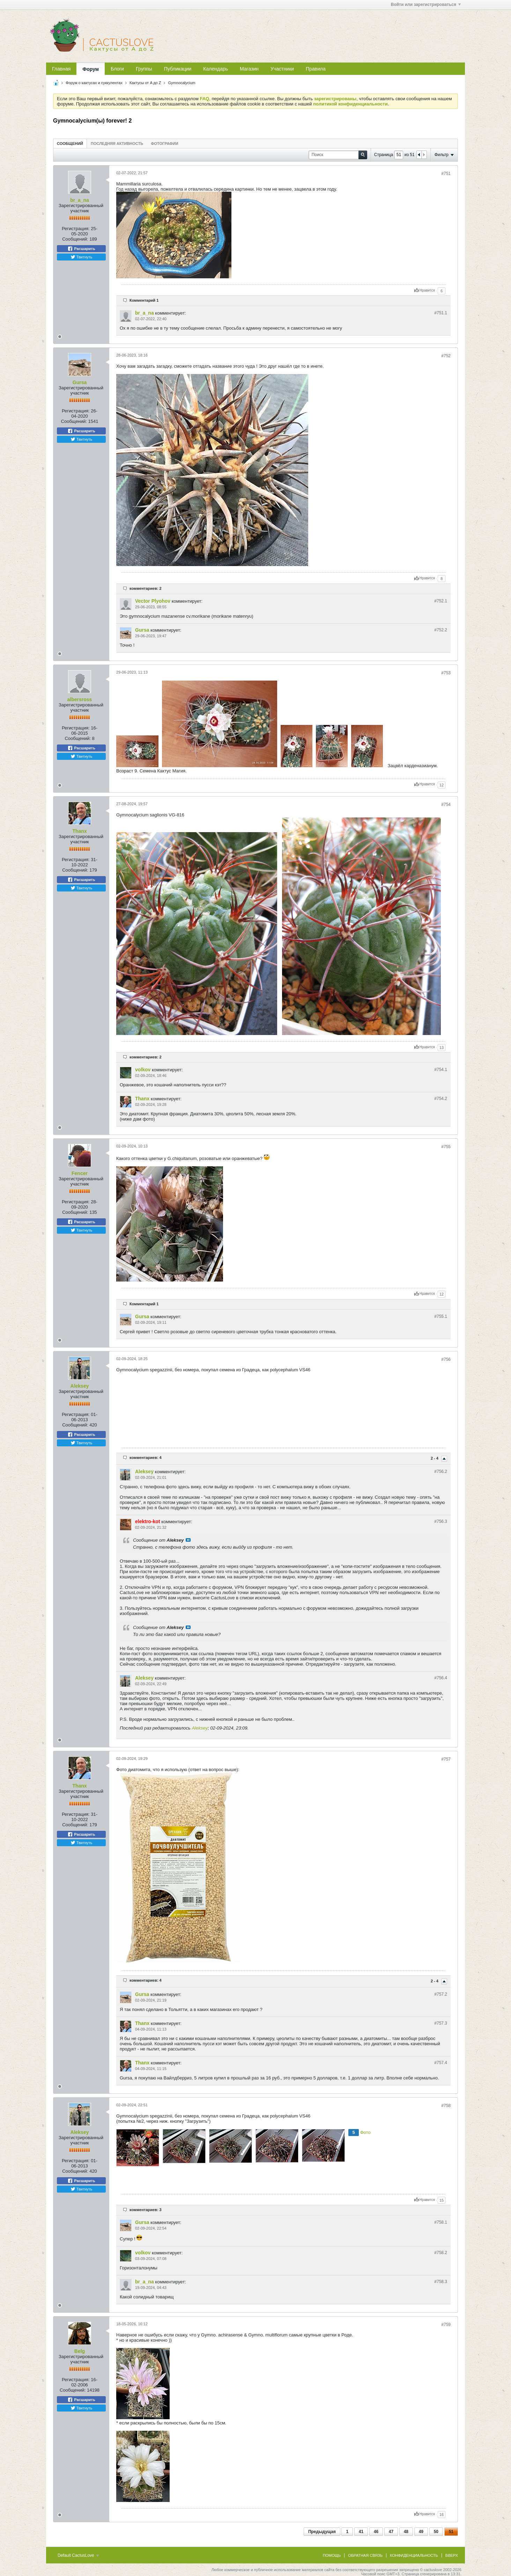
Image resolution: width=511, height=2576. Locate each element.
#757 (446, 1759)
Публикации (177, 69)
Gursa (80, 382)
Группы (144, 69)
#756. (440, 1471)
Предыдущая (322, 2531)
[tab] (70, 143)
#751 (446, 173)
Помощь (332, 2555)
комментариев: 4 (145, 1457)
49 (421, 2531)
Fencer (80, 1173)
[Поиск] (338, 155)
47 (391, 2531)
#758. (440, 2222)
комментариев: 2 (145, 588)
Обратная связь (365, 2555)
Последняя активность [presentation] (117, 143)
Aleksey (80, 1386)
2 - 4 (435, 1458)
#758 (446, 2105)
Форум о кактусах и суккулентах (94, 83)
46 (376, 2531)
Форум (90, 69)
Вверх (451, 2555)
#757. (440, 1994)
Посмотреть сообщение (188, 1540)
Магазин (249, 69)
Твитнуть (81, 257)
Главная (61, 69)
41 (361, 2531)
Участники (282, 69)
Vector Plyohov (152, 601)
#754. (440, 1069)
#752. (440, 601)
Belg (79, 2351)
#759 (446, 2324)
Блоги (117, 69)
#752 (446, 355)
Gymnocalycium (181, 83)
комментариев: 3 (145, 2210)
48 (406, 2531)
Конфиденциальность (414, 2555)
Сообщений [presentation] (70, 143)
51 (451, 2531)
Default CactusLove (78, 2555)
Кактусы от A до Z (145, 83)
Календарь (215, 69)
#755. (440, 1316)
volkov (142, 1069)
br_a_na (79, 200)
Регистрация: (76, 228)
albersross (79, 699)
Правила (316, 69)
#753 (446, 672)
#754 (446, 804)
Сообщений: (75, 239)
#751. (440, 312)
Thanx (79, 831)
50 (436, 2531)
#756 (446, 1359)
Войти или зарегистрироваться (426, 4)
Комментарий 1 (143, 300)
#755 (446, 1146)
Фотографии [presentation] (164, 143)
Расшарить (81, 248)
